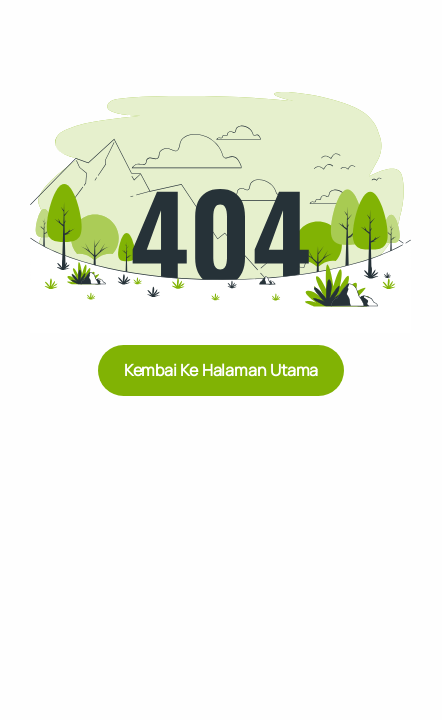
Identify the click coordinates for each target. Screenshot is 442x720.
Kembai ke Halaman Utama (221, 370)
